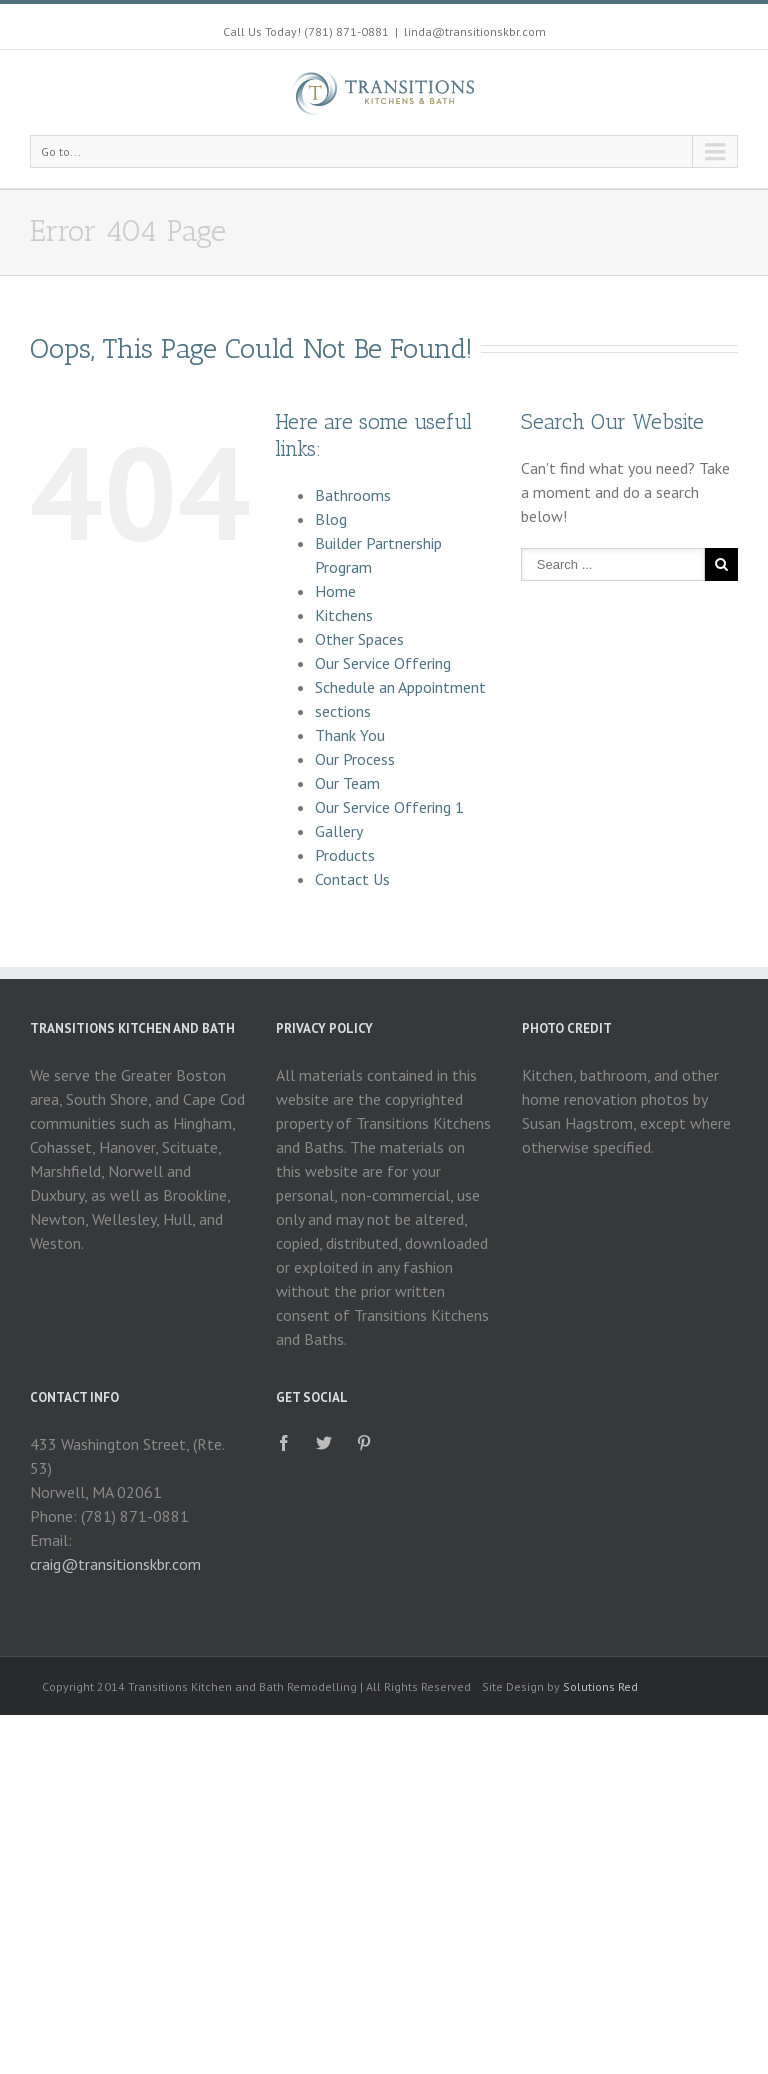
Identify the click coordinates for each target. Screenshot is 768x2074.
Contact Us (352, 879)
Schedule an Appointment (400, 687)
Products (345, 855)
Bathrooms (353, 495)
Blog (331, 519)
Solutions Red (600, 1686)
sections (343, 711)
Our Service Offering (383, 663)
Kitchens (344, 615)
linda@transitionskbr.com (475, 31)
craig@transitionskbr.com (115, 1564)
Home (335, 591)
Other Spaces (359, 639)
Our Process (355, 759)
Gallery (339, 831)
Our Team (347, 783)
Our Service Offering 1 (389, 807)
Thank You (350, 735)
